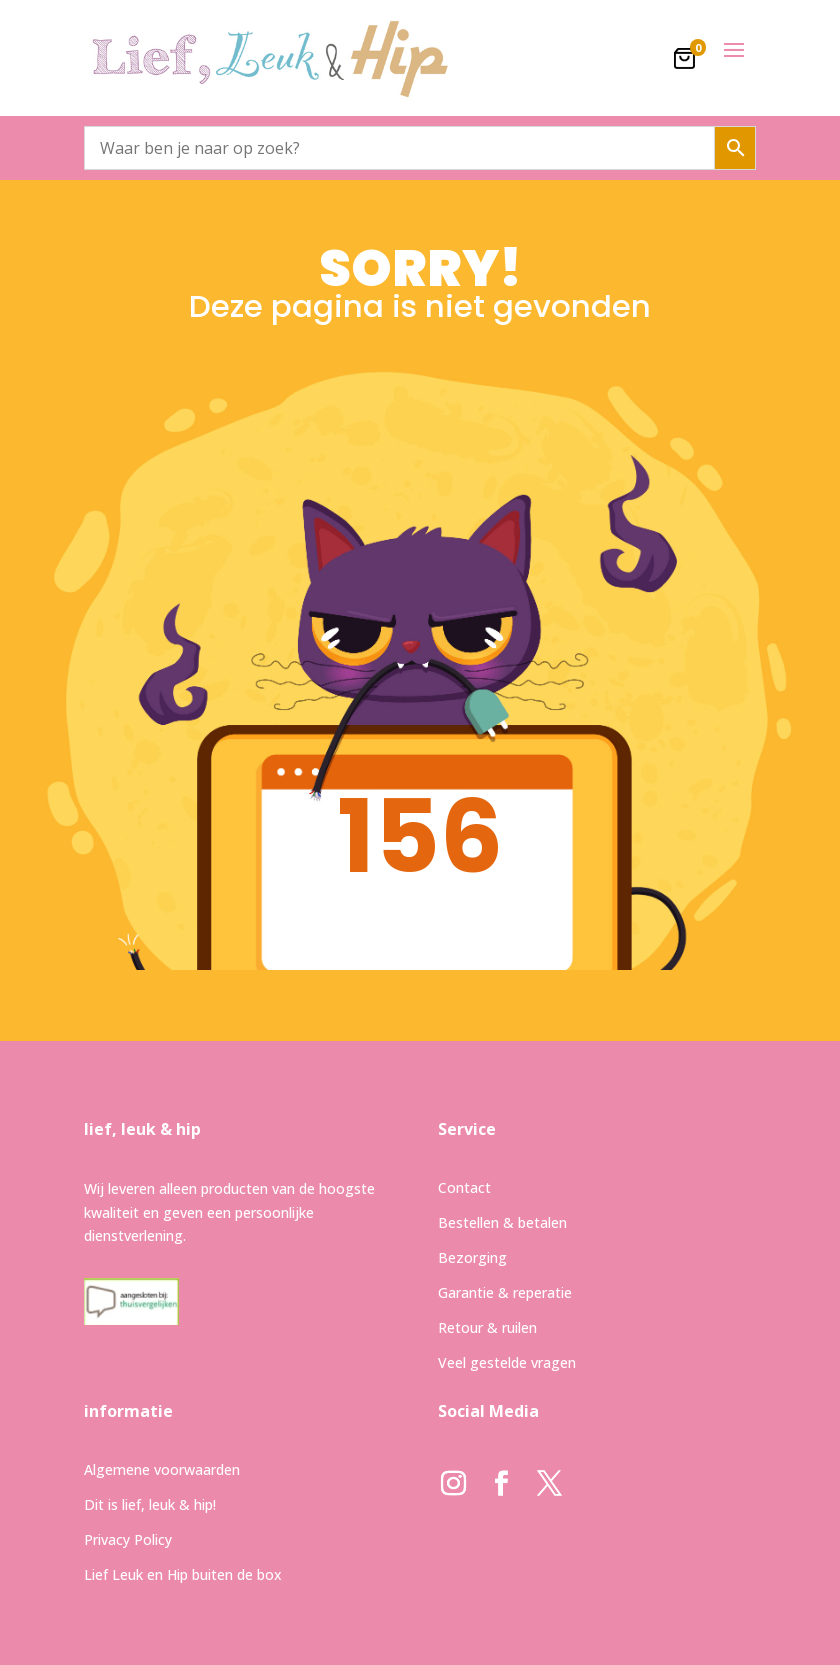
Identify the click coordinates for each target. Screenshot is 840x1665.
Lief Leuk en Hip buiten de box (183, 1574)
